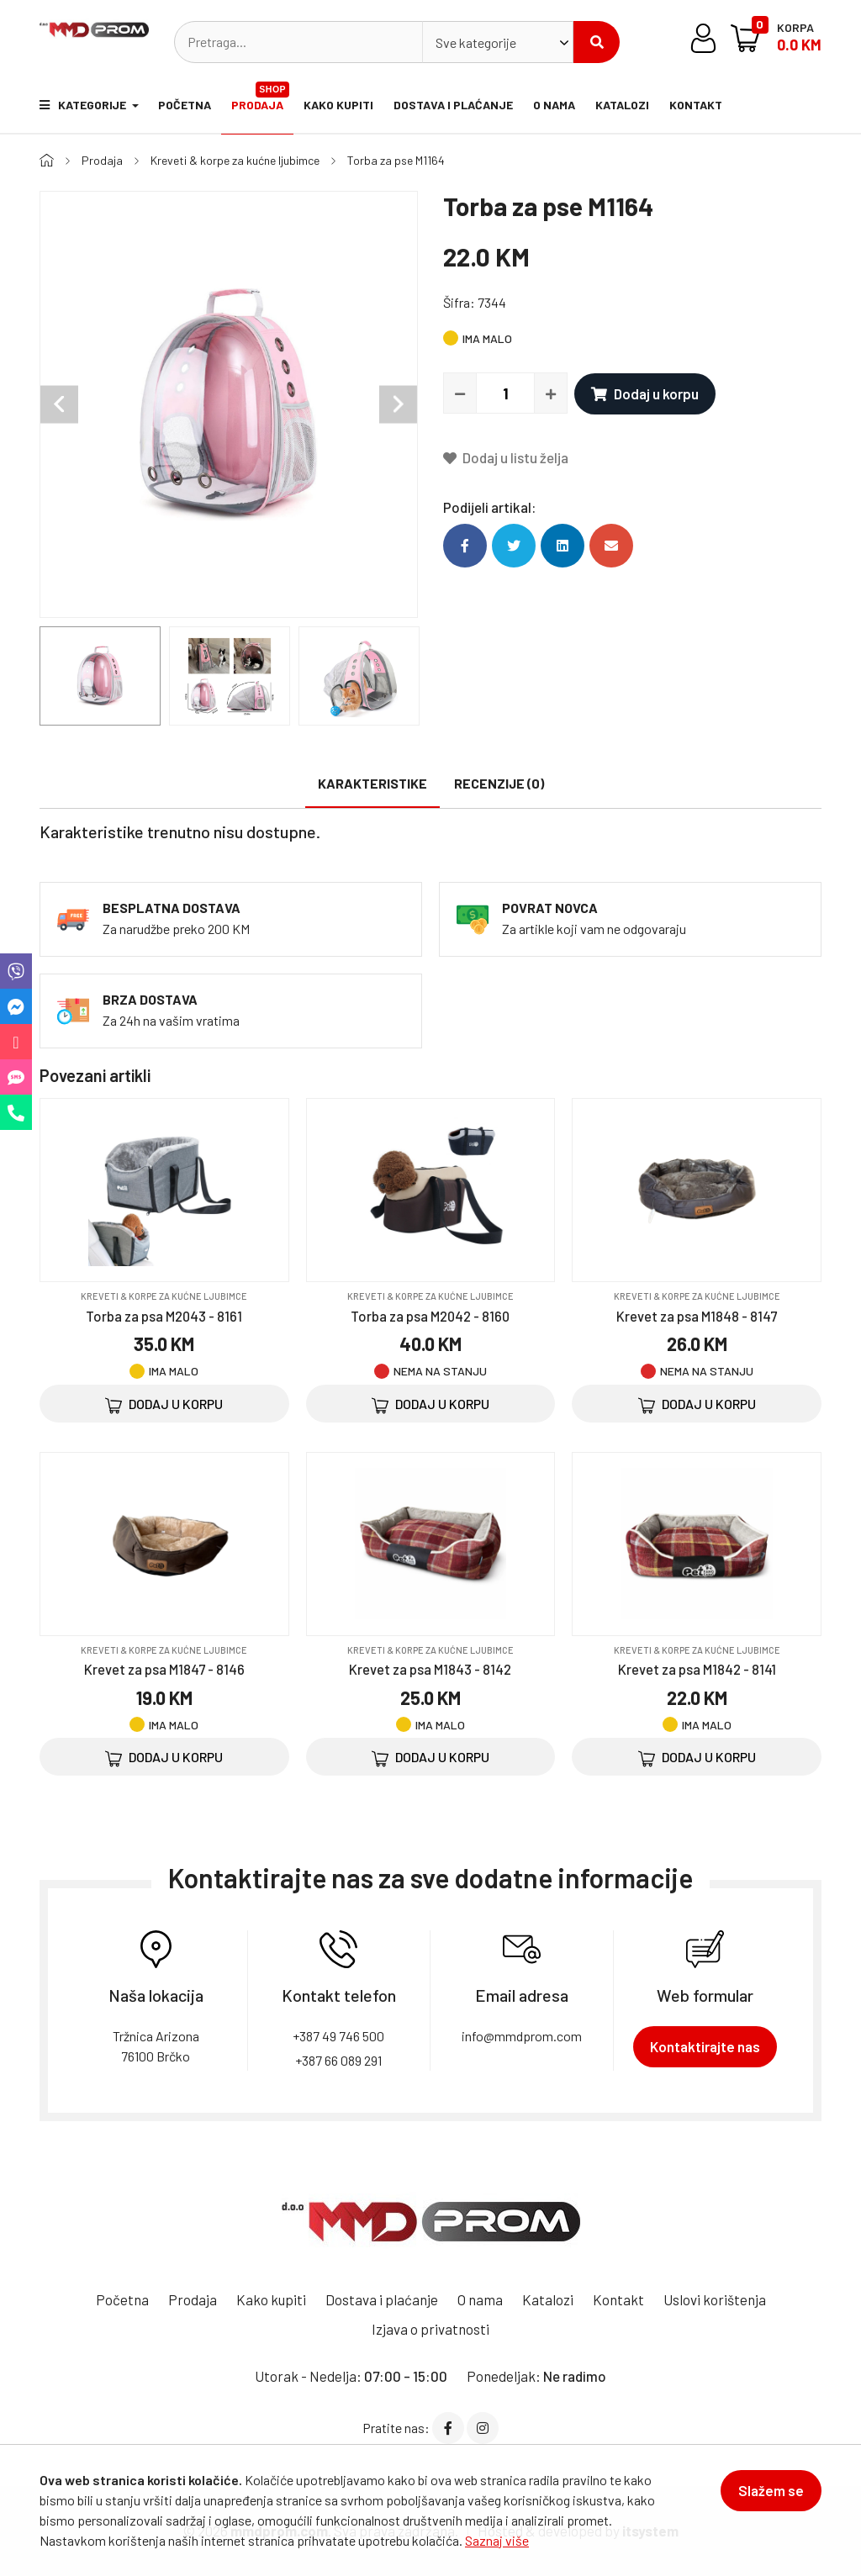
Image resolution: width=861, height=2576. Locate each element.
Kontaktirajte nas (705, 2045)
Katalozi (623, 105)
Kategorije (84, 105)
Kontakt (696, 105)
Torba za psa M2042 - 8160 (430, 1314)
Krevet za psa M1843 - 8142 (430, 1668)
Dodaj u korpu (645, 392)
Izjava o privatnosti (430, 2328)
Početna (185, 105)
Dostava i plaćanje (454, 105)
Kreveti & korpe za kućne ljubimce (235, 160)
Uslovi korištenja (714, 2298)
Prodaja (261, 97)
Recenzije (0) (499, 782)
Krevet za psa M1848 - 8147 (696, 1314)
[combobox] (497, 42)
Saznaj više (497, 2540)
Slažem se (771, 2490)
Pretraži (597, 42)
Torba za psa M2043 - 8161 (164, 1314)
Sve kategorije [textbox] (476, 42)
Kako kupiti (339, 105)
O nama (555, 105)
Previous (59, 404)
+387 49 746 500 (338, 2035)
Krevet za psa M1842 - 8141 (697, 1668)
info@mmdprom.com (522, 2035)
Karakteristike (372, 782)
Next (398, 404)
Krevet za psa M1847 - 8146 (164, 1668)
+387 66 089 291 (338, 2059)
